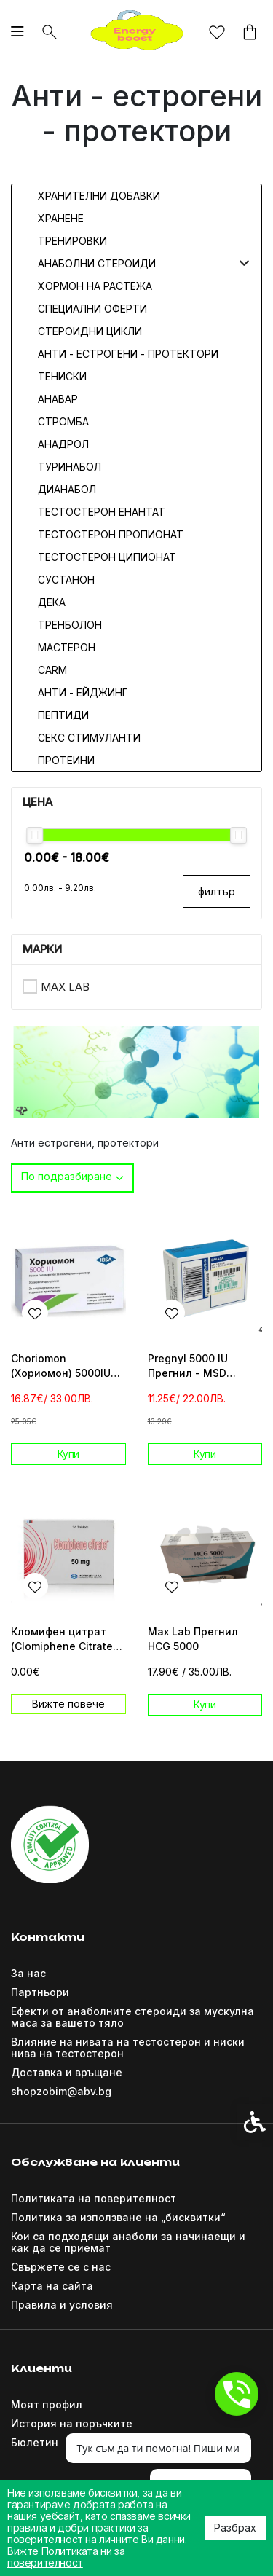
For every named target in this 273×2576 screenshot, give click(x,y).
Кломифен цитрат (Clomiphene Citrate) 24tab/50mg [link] (63, 1639)
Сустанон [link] (66, 579)
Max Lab (65, 987)
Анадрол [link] (63, 444)
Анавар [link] (58, 398)
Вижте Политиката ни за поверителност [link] (65, 2557)
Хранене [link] (61, 218)
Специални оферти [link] (92, 308)
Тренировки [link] (72, 240)
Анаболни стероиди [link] (97, 263)
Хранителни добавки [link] (99, 195)
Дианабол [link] (67, 489)
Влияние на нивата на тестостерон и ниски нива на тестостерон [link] (128, 2047)
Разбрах (235, 2527)
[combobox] (72, 1178)
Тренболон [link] (70, 624)
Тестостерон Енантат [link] (101, 511)
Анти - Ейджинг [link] (83, 692)
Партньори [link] (40, 1992)
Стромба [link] (63, 421)
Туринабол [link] (69, 466)
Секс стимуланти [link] (89, 737)
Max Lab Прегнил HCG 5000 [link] (193, 1638)
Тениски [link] (62, 376)
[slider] (34, 835)
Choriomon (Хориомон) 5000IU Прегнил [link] (61, 1366)
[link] (136, 31)
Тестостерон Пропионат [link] (110, 534)
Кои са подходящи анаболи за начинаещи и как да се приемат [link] (128, 2242)
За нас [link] (28, 1973)
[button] (244, 263)
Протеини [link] (66, 760)
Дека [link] (52, 602)
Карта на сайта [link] (52, 2285)
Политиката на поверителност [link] (93, 2198)
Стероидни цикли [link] (90, 331)
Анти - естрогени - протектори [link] (128, 353)
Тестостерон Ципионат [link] (107, 556)
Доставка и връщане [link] (66, 2072)
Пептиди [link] (63, 715)
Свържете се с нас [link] (61, 2267)
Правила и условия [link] (62, 2304)
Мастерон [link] (66, 647)
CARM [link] (52, 669)
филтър (216, 891)
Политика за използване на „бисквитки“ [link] (118, 2217)
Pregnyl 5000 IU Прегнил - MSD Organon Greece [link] (190, 1366)
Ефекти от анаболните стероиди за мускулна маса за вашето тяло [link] (132, 2017)
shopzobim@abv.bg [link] (61, 2091)
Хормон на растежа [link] (95, 285)
